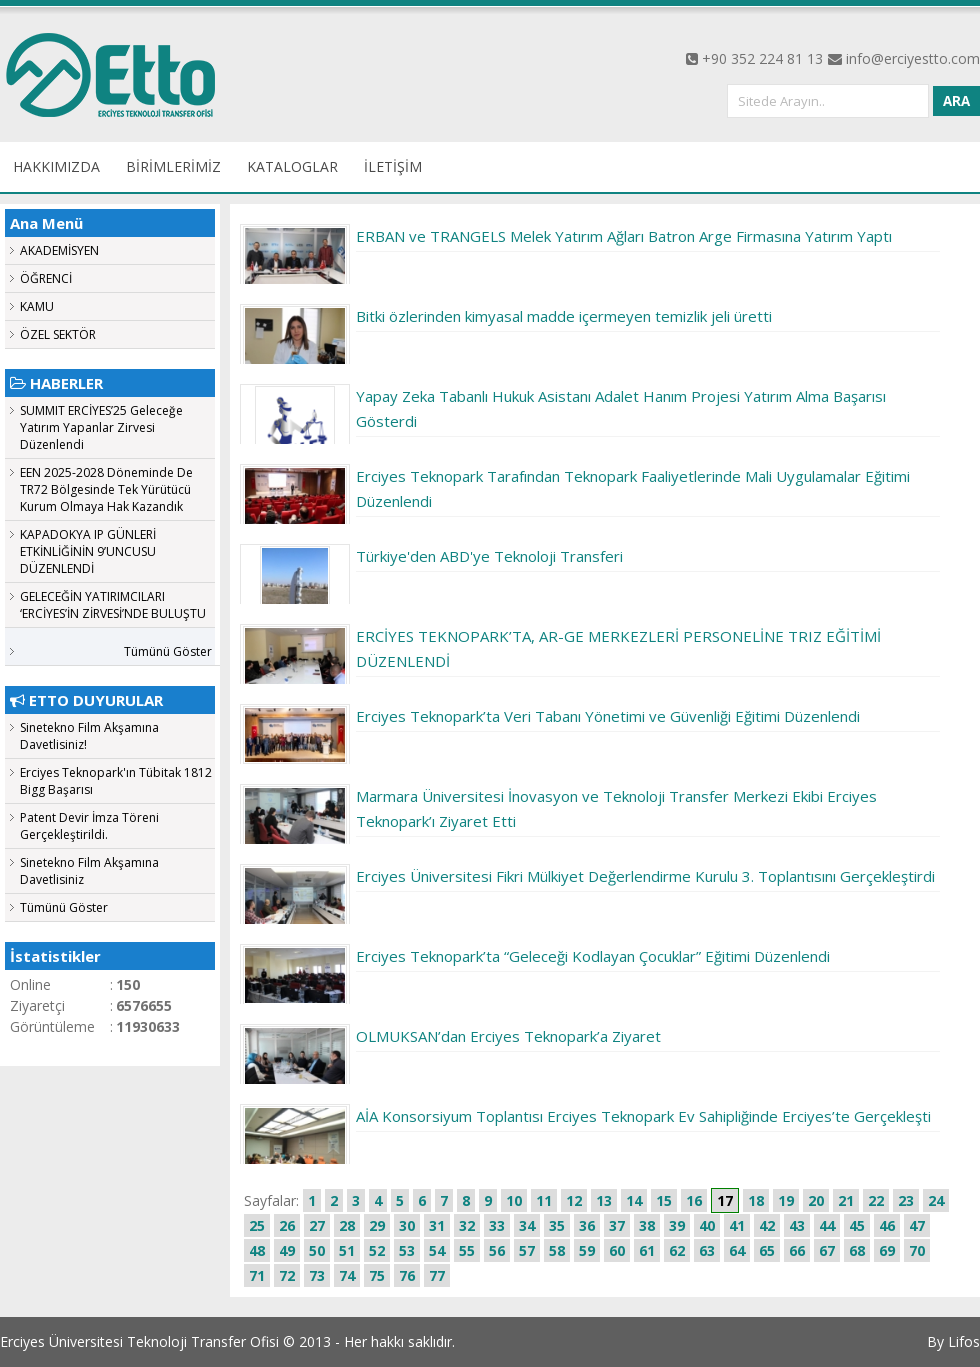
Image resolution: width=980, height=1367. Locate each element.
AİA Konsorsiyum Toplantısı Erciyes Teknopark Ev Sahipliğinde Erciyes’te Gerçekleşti (643, 1116)
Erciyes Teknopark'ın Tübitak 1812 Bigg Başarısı (116, 781)
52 (377, 1250)
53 (407, 1250)
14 (634, 1200)
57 (527, 1250)
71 (257, 1275)
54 (437, 1250)
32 (467, 1225)
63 (707, 1250)
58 (557, 1250)
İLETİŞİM (393, 166)
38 (647, 1225)
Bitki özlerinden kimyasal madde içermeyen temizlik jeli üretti (564, 316)
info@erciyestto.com (913, 58)
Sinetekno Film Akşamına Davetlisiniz (89, 871)
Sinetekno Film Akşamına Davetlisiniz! (89, 736)
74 (347, 1275)
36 (587, 1225)
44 (827, 1225)
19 (786, 1200)
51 (347, 1250)
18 (756, 1200)
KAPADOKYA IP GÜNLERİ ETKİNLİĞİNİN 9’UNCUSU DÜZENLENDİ (88, 551)
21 (846, 1200)
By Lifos (953, 1341)
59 (587, 1250)
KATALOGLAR (292, 166)
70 (917, 1250)
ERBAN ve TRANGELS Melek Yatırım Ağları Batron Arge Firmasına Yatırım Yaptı (624, 236)
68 (857, 1250)
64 (737, 1250)
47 (917, 1225)
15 (664, 1200)
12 (574, 1200)
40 (707, 1225)
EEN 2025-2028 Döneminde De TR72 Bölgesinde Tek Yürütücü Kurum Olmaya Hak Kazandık (106, 489)
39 (677, 1225)
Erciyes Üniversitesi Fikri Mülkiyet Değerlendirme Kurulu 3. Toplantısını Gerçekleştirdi (645, 876)
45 (857, 1225)
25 (257, 1225)
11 (544, 1200)
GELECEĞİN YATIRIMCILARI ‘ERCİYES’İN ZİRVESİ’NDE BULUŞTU (113, 605)
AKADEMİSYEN (59, 250)
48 (257, 1250)
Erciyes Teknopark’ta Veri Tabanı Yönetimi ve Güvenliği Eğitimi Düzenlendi (608, 716)
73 (317, 1275)
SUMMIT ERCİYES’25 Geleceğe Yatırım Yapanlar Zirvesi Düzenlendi (101, 427)
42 (767, 1225)
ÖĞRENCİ (46, 278)
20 (816, 1200)
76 (407, 1275)
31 (437, 1225)
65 (767, 1250)
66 (797, 1250)
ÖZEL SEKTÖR (58, 334)
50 (317, 1250)
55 (467, 1250)
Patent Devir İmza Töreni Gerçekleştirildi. (89, 826)
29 (377, 1225)
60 (617, 1250)
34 (527, 1225)
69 (887, 1250)
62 (677, 1250)
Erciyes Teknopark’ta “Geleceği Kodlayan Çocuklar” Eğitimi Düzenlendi (593, 956)
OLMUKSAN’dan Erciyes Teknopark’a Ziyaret (508, 1036)
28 (347, 1225)
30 (407, 1225)
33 (497, 1225)
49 (287, 1250)
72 (287, 1275)
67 (827, 1250)
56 (497, 1250)
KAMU (37, 306)
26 (287, 1225)
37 (617, 1225)
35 (557, 1225)
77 (437, 1275)
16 (694, 1200)
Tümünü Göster (168, 651)
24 (936, 1200)
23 (906, 1200)
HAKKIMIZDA (56, 166)
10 (514, 1200)
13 (604, 1200)
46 (887, 1225)
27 (317, 1225)
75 (377, 1275)
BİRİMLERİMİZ (173, 166)
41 (737, 1225)
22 (876, 1200)
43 (797, 1225)
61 (647, 1250)
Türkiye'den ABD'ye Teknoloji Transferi (489, 556)
